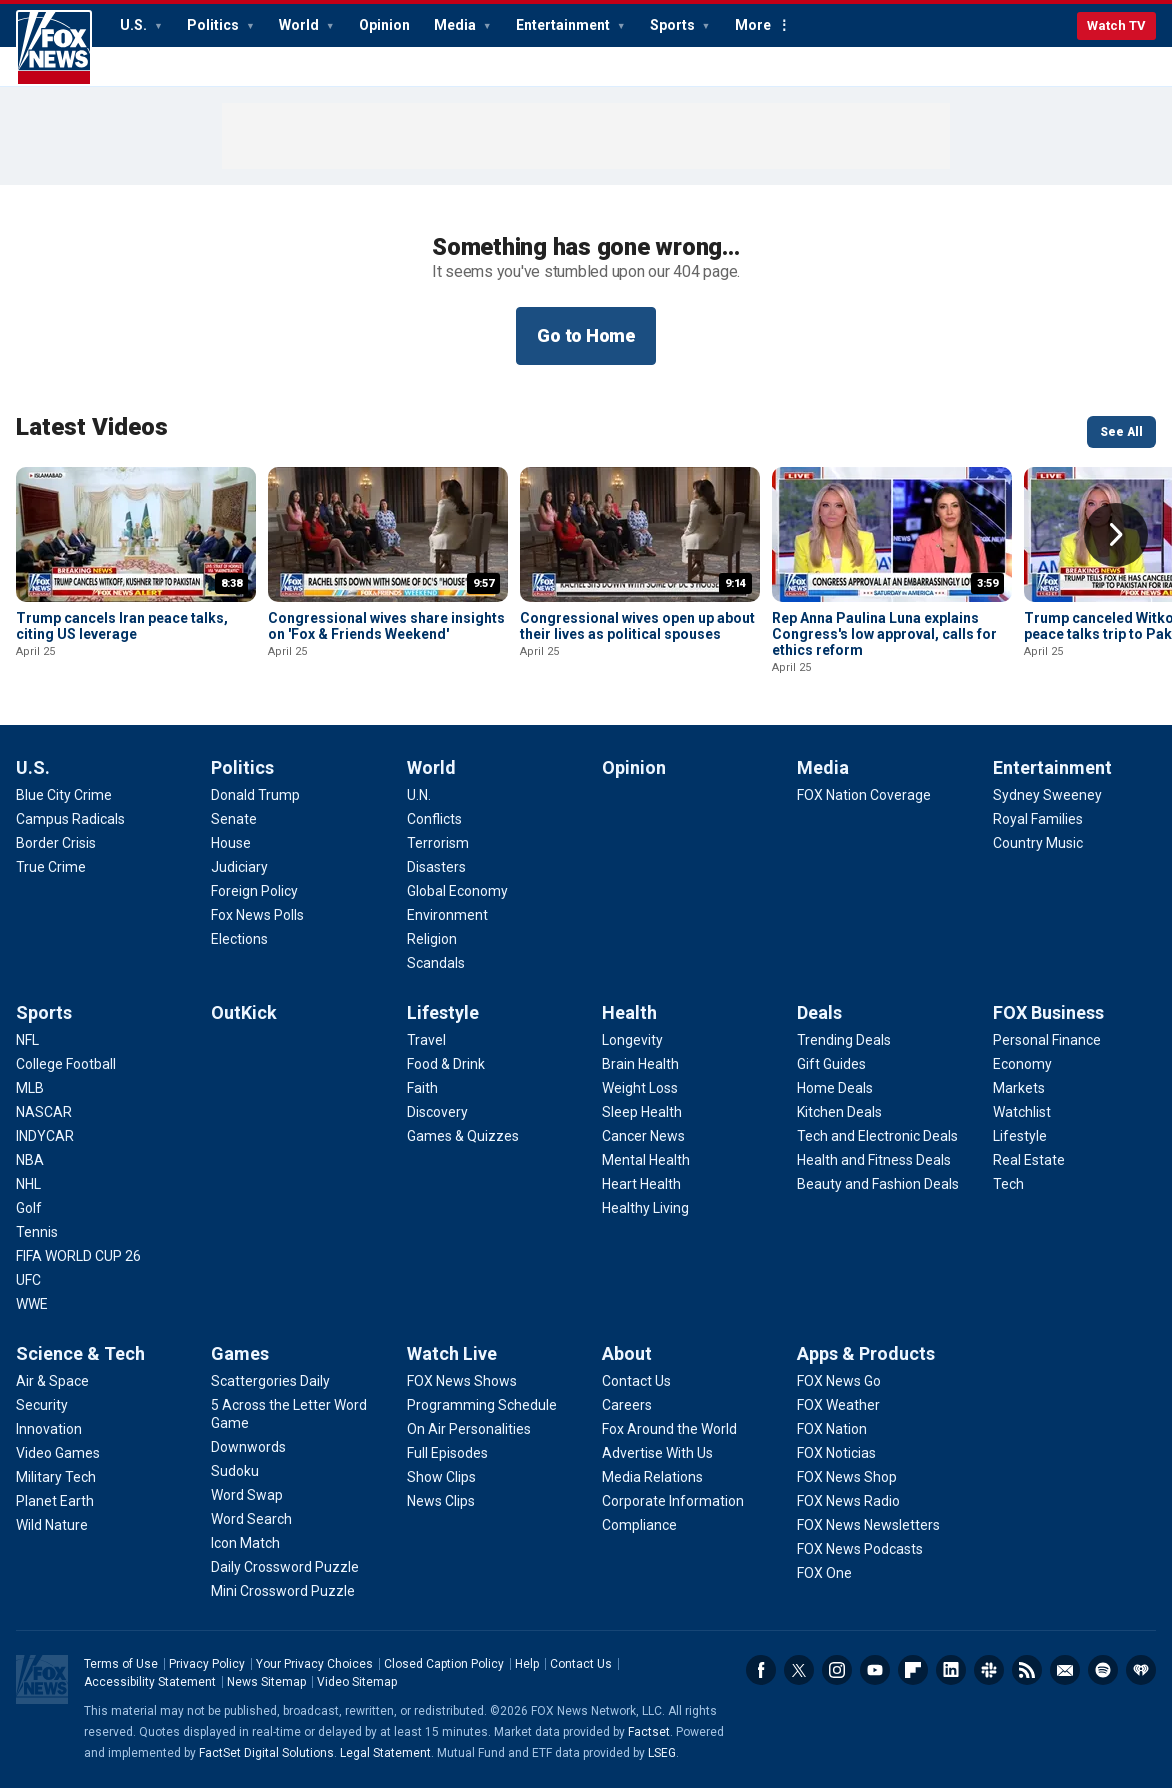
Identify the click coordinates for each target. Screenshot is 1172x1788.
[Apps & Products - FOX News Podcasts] (860, 1549)
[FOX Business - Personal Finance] (1047, 1040)
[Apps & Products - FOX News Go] (839, 1381)
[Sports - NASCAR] (44, 1112)
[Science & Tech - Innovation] (49, 1429)
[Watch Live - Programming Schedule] (482, 1405)
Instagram (837, 1670)
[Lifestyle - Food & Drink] (446, 1064)
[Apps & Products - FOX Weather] (838, 1405)
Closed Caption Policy (444, 1664)
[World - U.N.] (419, 795)
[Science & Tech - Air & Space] (52, 1381)
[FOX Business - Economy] (1022, 1064)
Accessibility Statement (150, 1682)
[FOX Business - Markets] (1019, 1088)
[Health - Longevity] (632, 1040)
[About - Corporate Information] (673, 1501)
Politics (214, 25)
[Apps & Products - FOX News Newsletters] (868, 1525)
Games (240, 1353)
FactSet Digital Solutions (266, 1753)
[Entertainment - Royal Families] (1038, 819)
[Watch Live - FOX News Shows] (462, 1381)
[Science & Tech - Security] (42, 1405)
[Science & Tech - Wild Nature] (52, 1525)
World (300, 25)
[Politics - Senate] (234, 819)
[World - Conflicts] (434, 819)
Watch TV (1116, 25)
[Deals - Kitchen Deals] (839, 1112)
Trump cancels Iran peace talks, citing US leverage (122, 626)
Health (629, 1012)
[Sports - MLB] (30, 1088)
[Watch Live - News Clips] (441, 1501)
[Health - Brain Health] (640, 1064)
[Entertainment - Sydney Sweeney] (1047, 795)
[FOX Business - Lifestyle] (1020, 1136)
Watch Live (452, 1353)
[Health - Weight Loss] (640, 1088)
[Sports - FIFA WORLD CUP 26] (78, 1256)
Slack (989, 1670)
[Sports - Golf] (29, 1208)
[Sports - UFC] (28, 1280)
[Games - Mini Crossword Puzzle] (283, 1591)
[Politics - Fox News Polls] (257, 915)
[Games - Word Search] (251, 1519)
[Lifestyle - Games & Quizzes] (463, 1136)
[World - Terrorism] (438, 843)
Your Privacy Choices (314, 1664)
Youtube (875, 1670)
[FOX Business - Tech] (1008, 1184)
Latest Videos (92, 427)
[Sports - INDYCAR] (45, 1136)
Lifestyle (443, 1012)
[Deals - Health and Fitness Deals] (874, 1160)
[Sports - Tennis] (37, 1232)
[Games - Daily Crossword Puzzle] (285, 1567)
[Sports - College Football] (66, 1064)
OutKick (244, 1012)
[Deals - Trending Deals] (844, 1040)
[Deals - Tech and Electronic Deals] (877, 1136)
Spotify (1103, 1670)
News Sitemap (266, 1682)
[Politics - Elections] (239, 939)
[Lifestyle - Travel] (426, 1040)
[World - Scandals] (436, 963)
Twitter (799, 1670)
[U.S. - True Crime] (51, 867)
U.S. (135, 25)
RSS (1027, 1670)
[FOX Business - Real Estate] (1029, 1160)
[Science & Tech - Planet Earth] (55, 1501)
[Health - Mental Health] (646, 1160)
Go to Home (586, 335)
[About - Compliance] (639, 1525)
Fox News (54, 48)
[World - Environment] (447, 915)
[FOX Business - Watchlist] (1022, 1112)
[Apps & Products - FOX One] (824, 1573)
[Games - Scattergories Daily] (270, 1381)
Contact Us (581, 1664)
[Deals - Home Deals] (835, 1088)
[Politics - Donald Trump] (255, 795)
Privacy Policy (207, 1664)
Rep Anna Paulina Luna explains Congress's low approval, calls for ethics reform (884, 634)
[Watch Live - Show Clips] (441, 1477)
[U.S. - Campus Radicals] (70, 819)
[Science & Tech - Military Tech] (56, 1477)
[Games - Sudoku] (235, 1471)
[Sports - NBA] (30, 1160)
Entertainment (564, 25)
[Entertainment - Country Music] (1038, 843)
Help (527, 1664)
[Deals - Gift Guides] (831, 1064)
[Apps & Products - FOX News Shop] (847, 1477)
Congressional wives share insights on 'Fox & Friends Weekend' (386, 626)
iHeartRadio (1141, 1670)
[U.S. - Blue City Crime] (64, 795)
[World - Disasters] (436, 867)
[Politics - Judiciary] (239, 867)
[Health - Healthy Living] (645, 1208)
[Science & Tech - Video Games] (58, 1453)
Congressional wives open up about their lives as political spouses (637, 626)
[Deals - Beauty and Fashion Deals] (878, 1184)
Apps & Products (866, 1353)
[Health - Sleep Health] (642, 1112)
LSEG (662, 1753)
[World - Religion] (432, 939)
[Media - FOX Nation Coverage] (864, 795)
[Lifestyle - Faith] (422, 1088)
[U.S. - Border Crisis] (56, 843)
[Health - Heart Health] (641, 1184)
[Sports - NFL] (27, 1040)
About (627, 1353)
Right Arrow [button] (1116, 535)
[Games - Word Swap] (247, 1495)
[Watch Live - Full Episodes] (447, 1453)
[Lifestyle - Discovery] (437, 1112)
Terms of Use (121, 1664)
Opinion (384, 25)
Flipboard (913, 1670)
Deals (819, 1012)
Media (456, 25)
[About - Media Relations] (652, 1477)
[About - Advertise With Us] (657, 1453)
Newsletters (1065, 1670)
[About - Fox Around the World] (669, 1429)
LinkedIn (951, 1670)
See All (1121, 432)
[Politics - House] (231, 843)
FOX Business (1048, 1012)
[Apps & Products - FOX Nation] (832, 1429)
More (753, 25)
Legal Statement (385, 1753)
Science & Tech (80, 1353)
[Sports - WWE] (32, 1304)
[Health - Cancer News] (643, 1136)
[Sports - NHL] (28, 1184)
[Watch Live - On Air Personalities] (469, 1429)
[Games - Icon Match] (245, 1543)
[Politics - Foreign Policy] (254, 891)
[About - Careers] (627, 1405)
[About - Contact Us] (636, 1381)
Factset (649, 1732)
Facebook (761, 1670)
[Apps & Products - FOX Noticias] (836, 1453)
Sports (674, 25)
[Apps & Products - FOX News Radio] (848, 1501)
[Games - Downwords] (248, 1447)
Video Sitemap (357, 1682)
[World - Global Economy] (457, 891)
